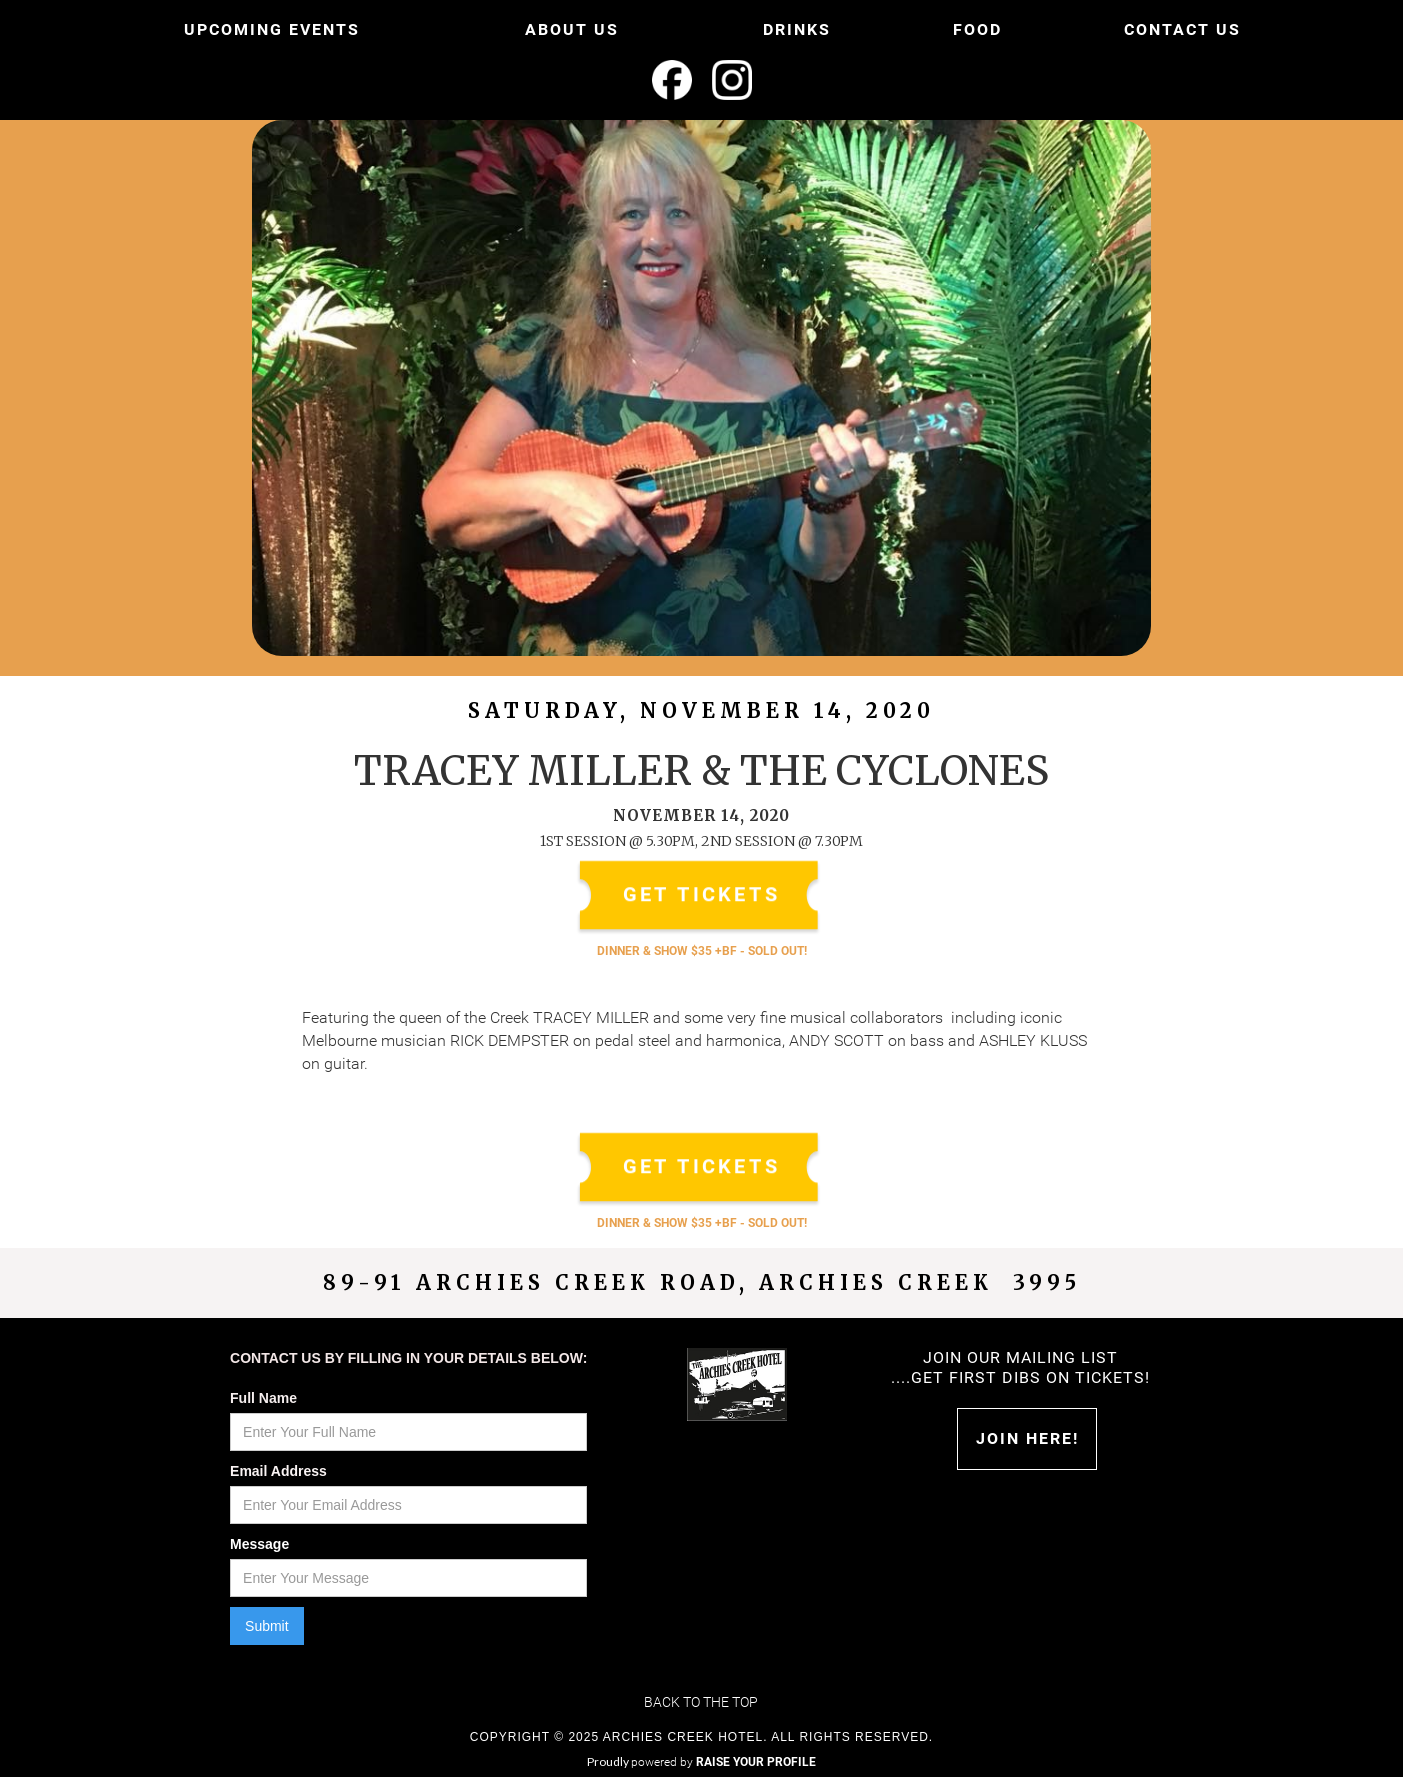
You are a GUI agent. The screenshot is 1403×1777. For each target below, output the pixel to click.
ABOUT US (572, 29)
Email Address (278, 1471)
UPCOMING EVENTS (272, 29)
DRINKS (797, 29)
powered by (723, 1762)
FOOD (977, 29)
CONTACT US (1182, 29)
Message (259, 1544)
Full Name (263, 1398)
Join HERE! (1027, 1438)
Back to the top (701, 1702)
